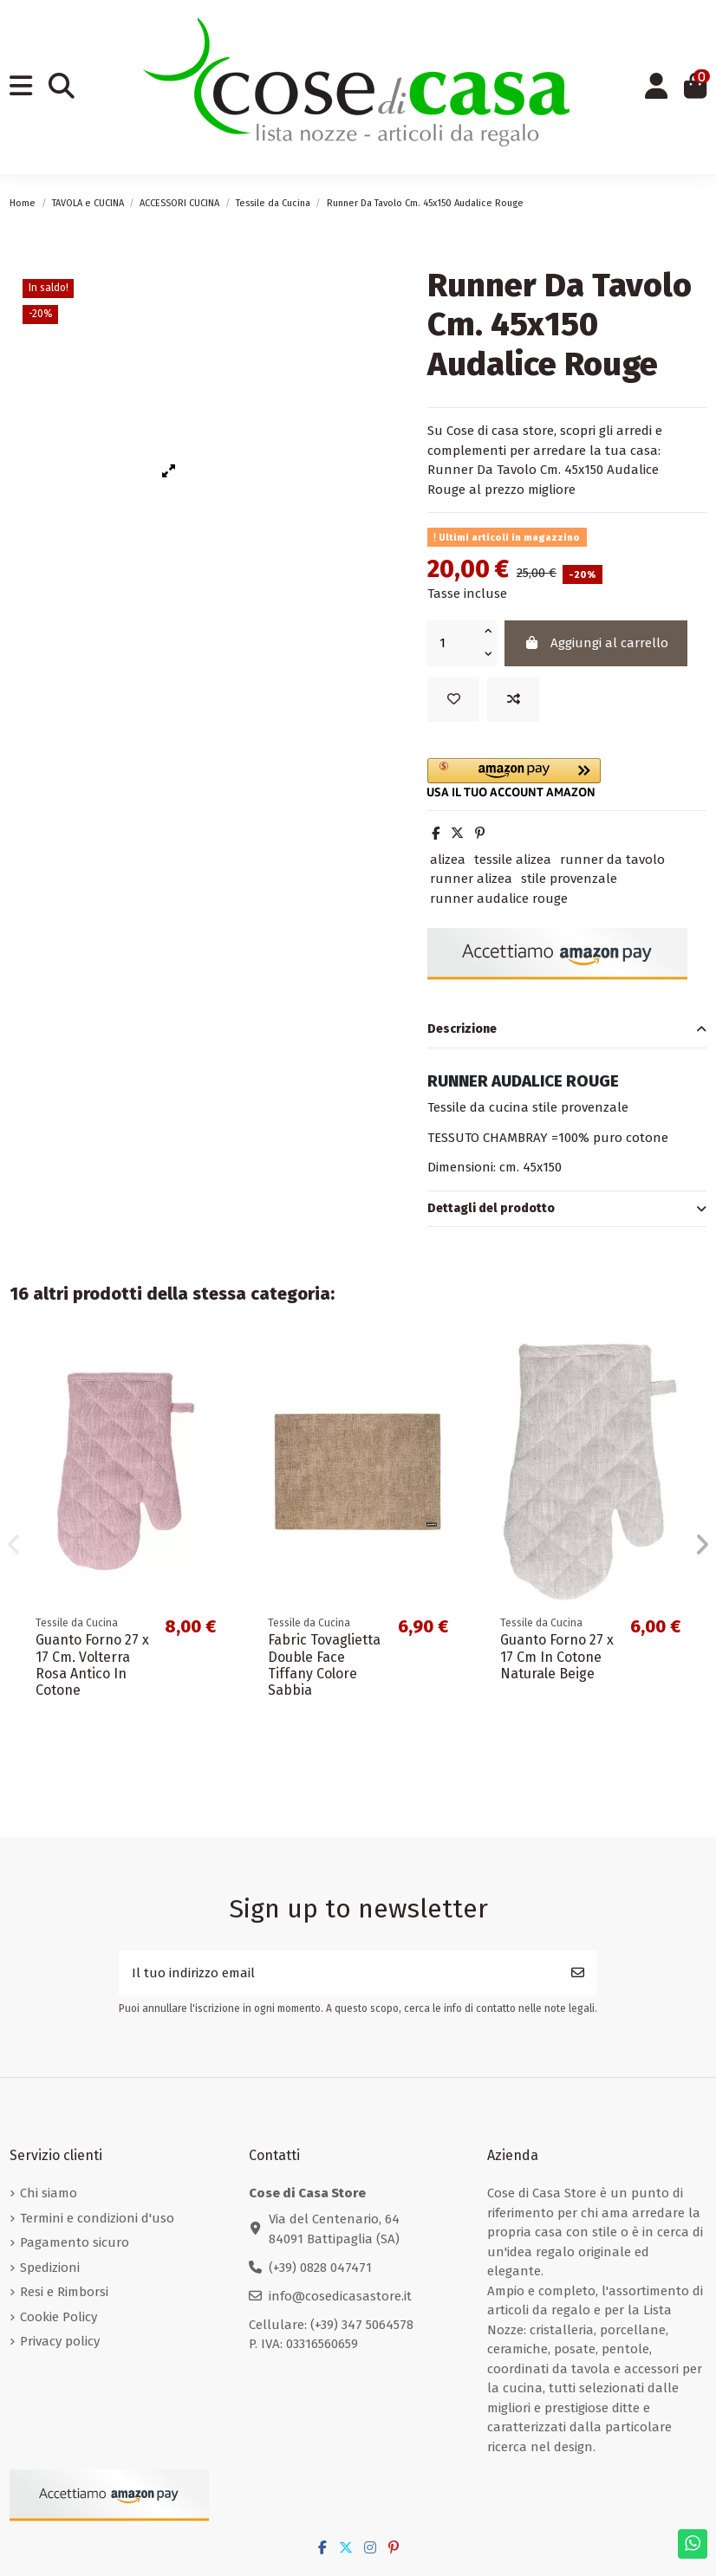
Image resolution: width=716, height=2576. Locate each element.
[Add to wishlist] (453, 700)
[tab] (566, 1030)
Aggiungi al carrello (596, 643)
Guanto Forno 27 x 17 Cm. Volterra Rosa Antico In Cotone (92, 1665)
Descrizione (566, 1030)
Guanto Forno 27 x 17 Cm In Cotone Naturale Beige (557, 1656)
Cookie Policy (58, 2317)
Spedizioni (50, 2267)
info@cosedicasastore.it (340, 2296)
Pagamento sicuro (74, 2242)
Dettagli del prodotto (566, 1209)
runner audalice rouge (499, 898)
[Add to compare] (513, 700)
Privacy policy (60, 2341)
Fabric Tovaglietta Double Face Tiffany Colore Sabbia (324, 1665)
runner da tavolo (612, 859)
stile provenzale (569, 878)
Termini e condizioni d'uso (97, 2218)
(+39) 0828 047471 (320, 2267)
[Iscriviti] (577, 1973)
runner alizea (471, 878)
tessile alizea (512, 859)
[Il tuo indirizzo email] (339, 1973)
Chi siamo (48, 2193)
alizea (447, 859)
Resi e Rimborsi (64, 2292)
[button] (566, 777)
